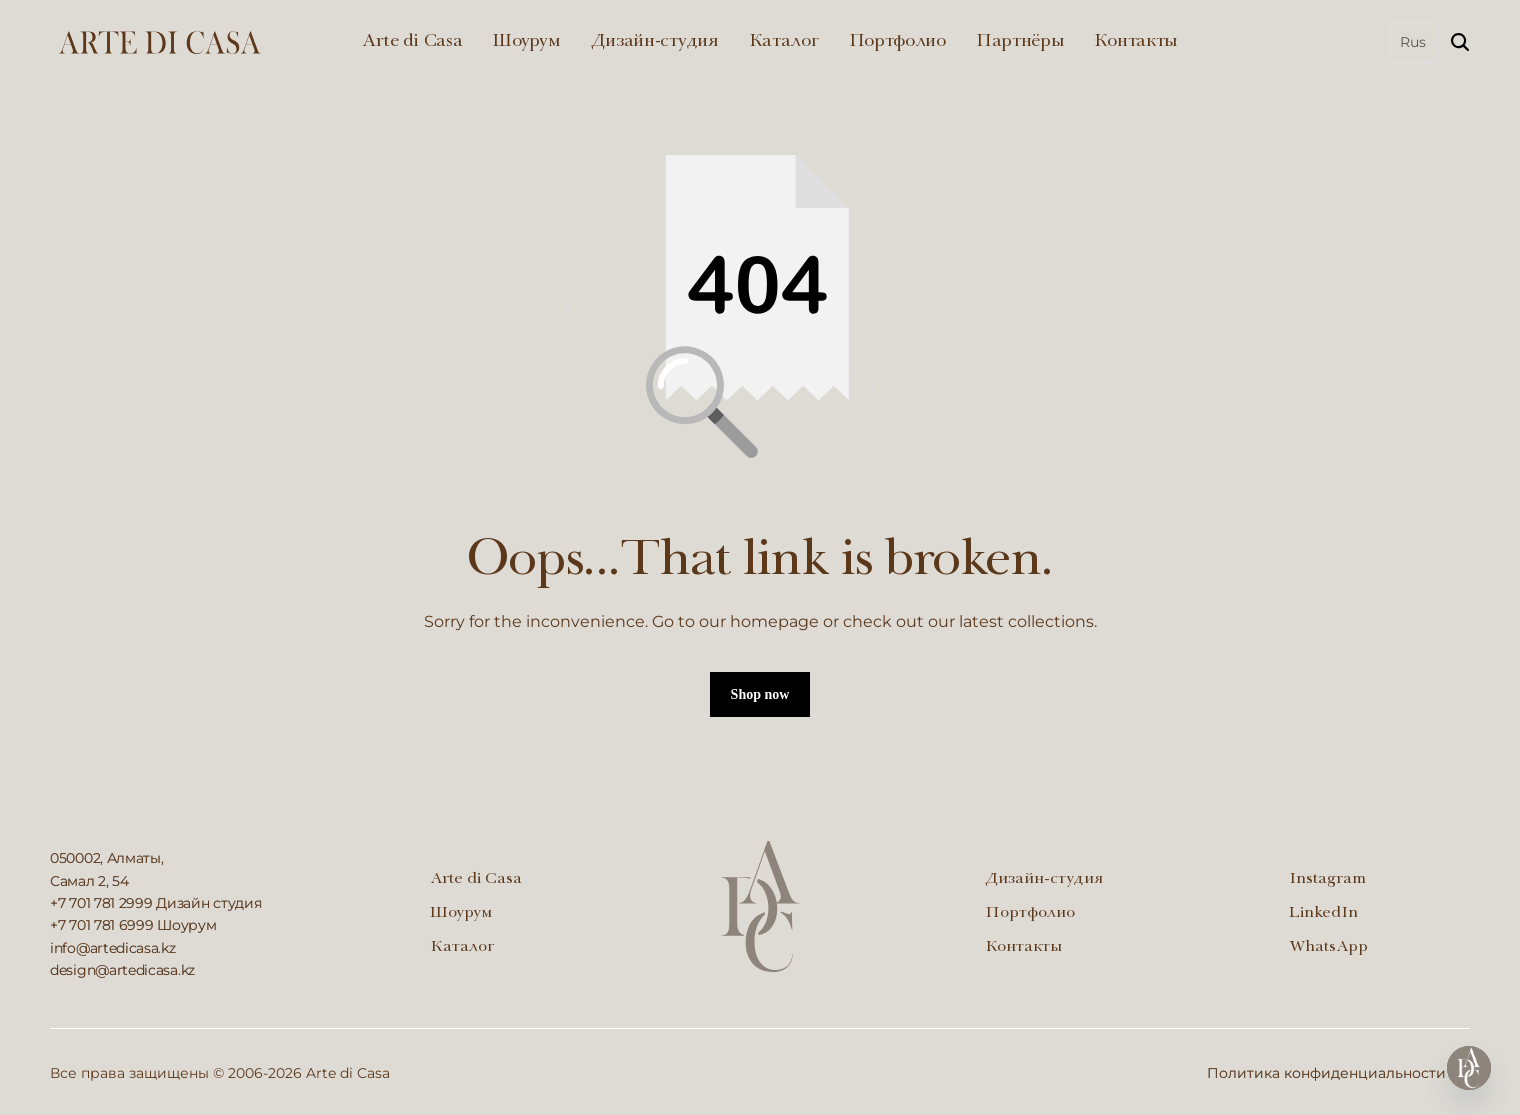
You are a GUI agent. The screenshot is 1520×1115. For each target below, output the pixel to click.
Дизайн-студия (655, 42)
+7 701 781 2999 (101, 903)
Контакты (1136, 42)
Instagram (1327, 880)
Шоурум (526, 42)
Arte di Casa (412, 42)
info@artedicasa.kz (113, 948)
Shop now (760, 694)
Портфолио (897, 42)
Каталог (784, 42)
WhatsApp (1328, 948)
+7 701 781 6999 (102, 925)
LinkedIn (1323, 914)
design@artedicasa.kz (122, 970)
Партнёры (1020, 42)
